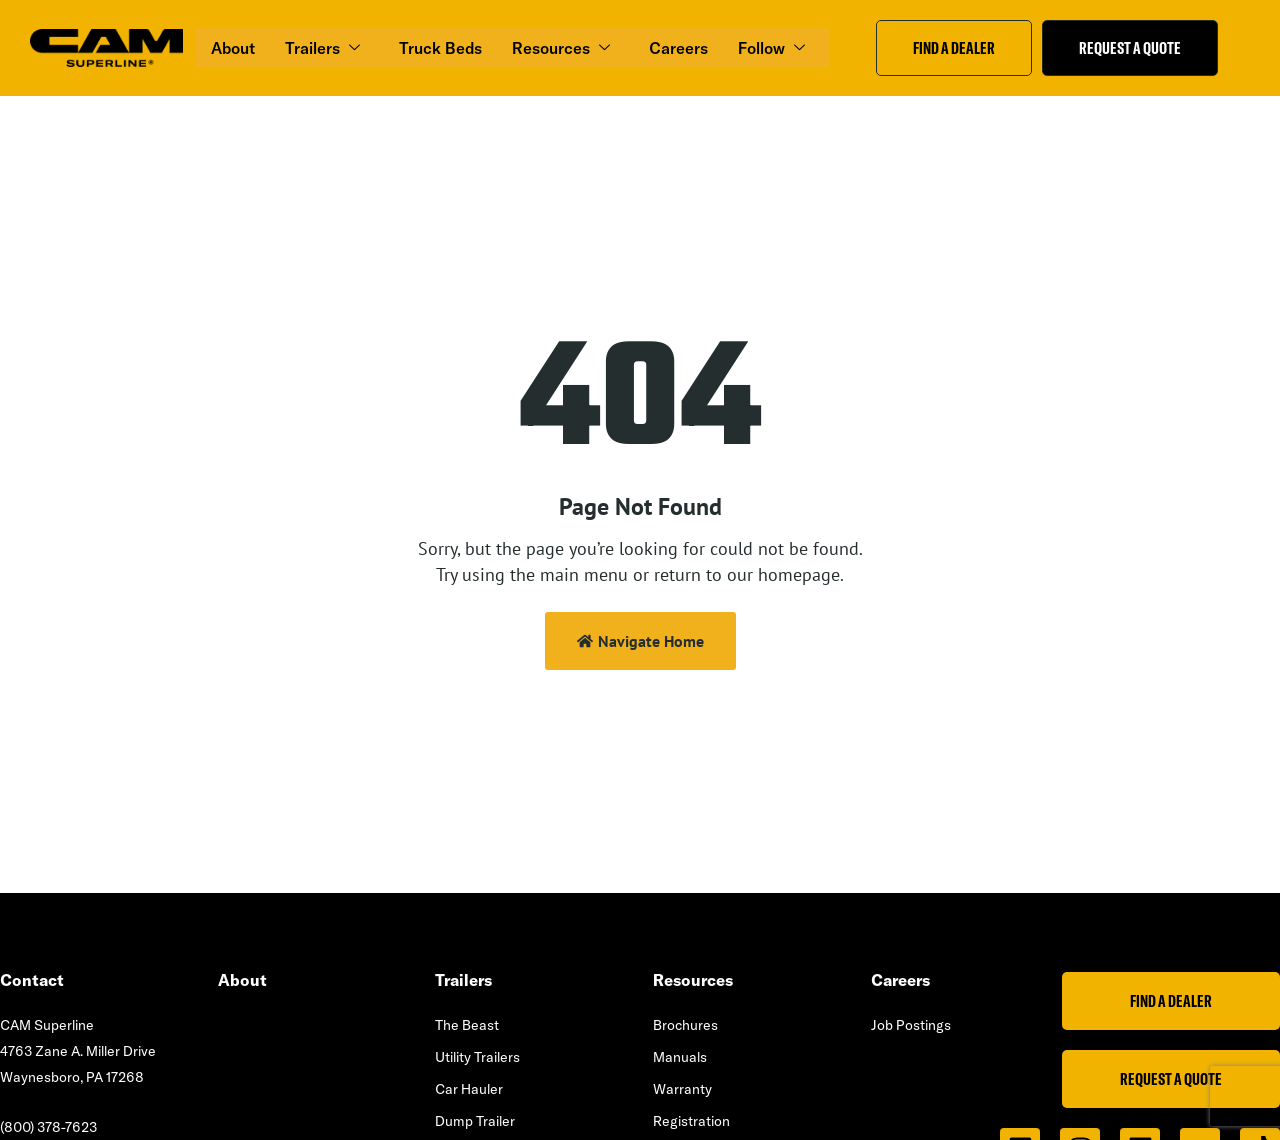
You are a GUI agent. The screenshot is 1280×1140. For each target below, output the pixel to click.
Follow (773, 48)
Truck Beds (440, 48)
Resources (562, 48)
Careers (678, 48)
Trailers (324, 48)
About (233, 48)
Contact (32, 980)
